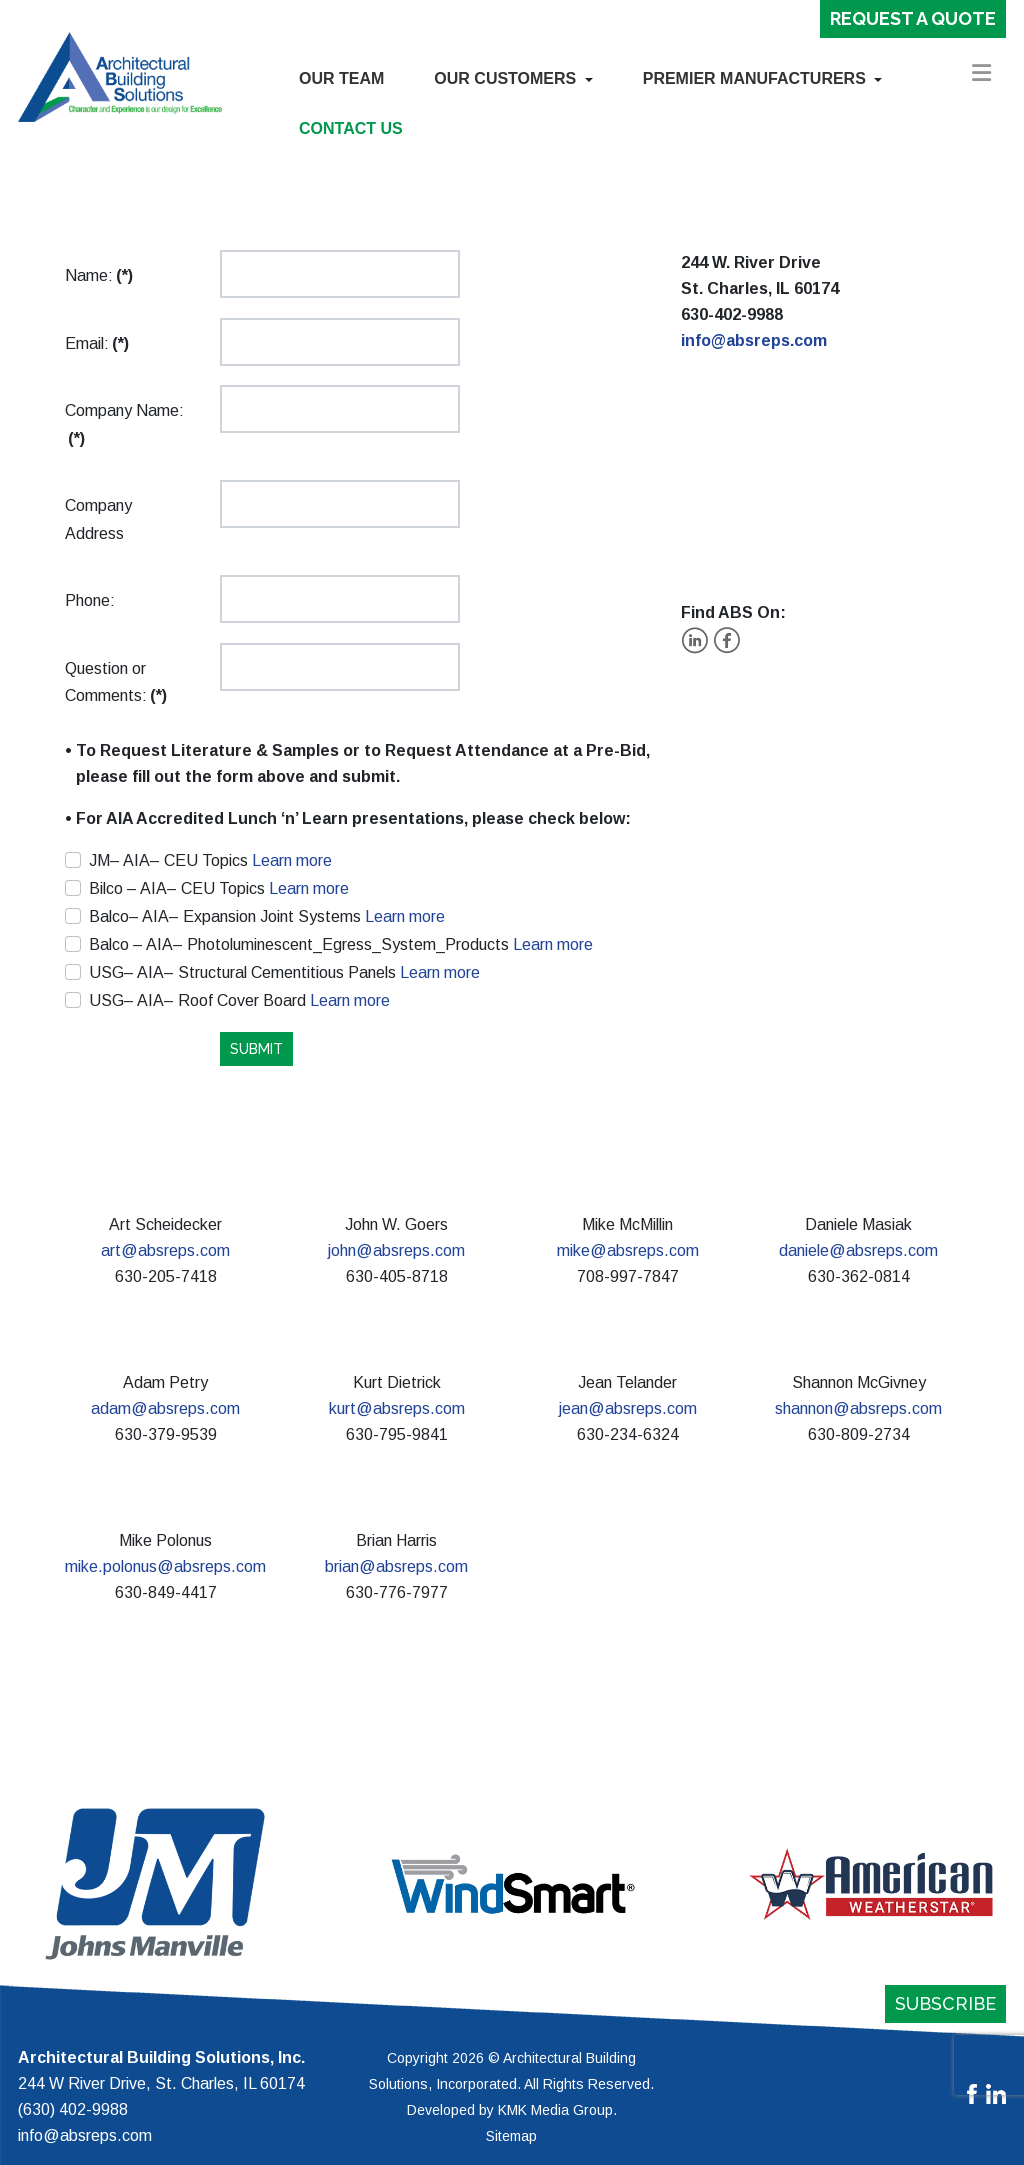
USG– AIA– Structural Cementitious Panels (284, 972)
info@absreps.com (754, 340)
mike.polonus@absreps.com (165, 1566)
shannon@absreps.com (858, 1408)
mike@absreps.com (628, 1250)
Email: (97, 343)
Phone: (90, 600)
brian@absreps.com (396, 1566)
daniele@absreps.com (858, 1250)
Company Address (98, 519)
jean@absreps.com (628, 1408)
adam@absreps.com (165, 1408)
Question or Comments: (116, 682)
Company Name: (124, 424)
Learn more (290, 860)
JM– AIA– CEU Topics (210, 860)
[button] (513, 79)
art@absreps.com (165, 1250)
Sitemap (511, 2136)
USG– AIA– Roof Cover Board (239, 1000)
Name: (99, 275)
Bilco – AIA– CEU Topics (219, 888)
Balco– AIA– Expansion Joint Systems (267, 916)
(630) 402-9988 (73, 2109)
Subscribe (945, 2003)
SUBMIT (256, 1049)
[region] (512, 1884)
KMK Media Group (555, 2110)
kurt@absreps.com (397, 1408)
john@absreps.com (396, 1250)
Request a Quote (913, 18)
